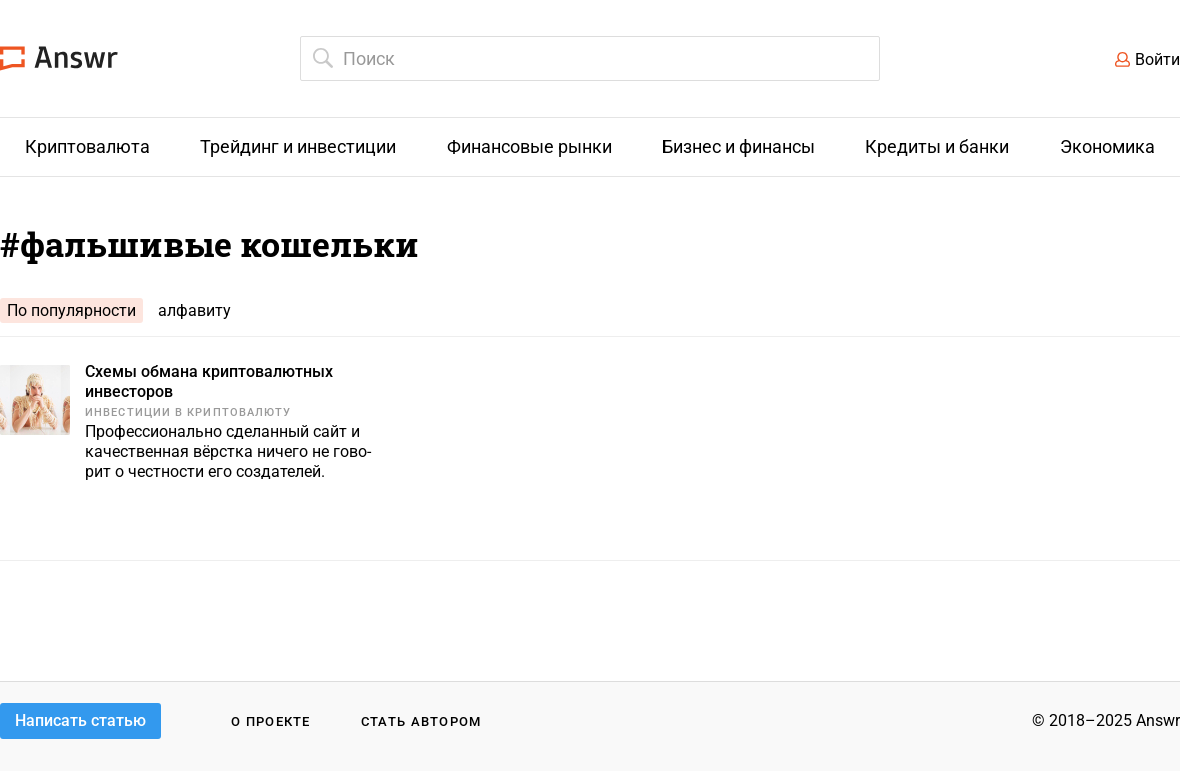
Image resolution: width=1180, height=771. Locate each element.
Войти (1157, 59)
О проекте (271, 721)
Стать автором (421, 721)
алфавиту (194, 310)
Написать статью (80, 720)
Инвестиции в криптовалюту (188, 412)
